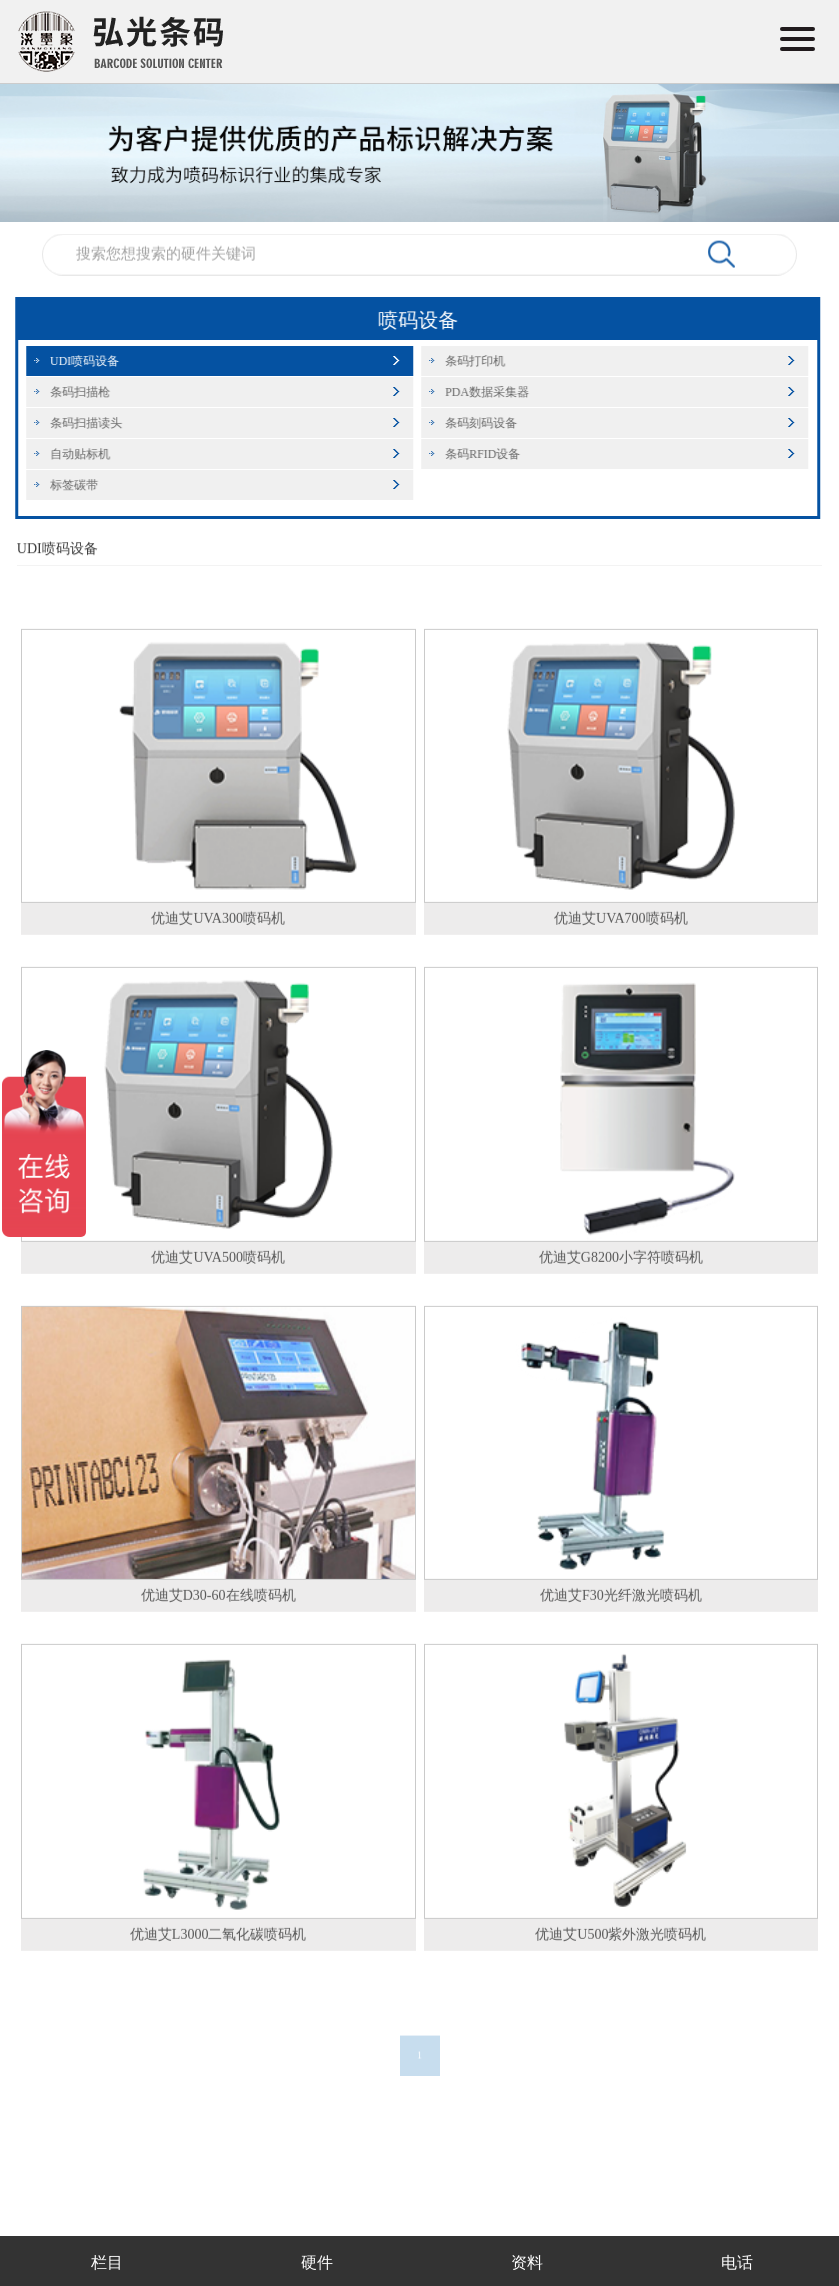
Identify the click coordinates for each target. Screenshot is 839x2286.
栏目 (107, 2262)
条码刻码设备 (475, 423)
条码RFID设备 (476, 454)
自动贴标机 (74, 454)
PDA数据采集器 (481, 392)
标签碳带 (68, 485)
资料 (527, 2262)
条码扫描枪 (74, 392)
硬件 (317, 2262)
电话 (737, 2262)
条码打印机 (469, 361)
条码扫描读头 (80, 423)
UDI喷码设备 (78, 361)
